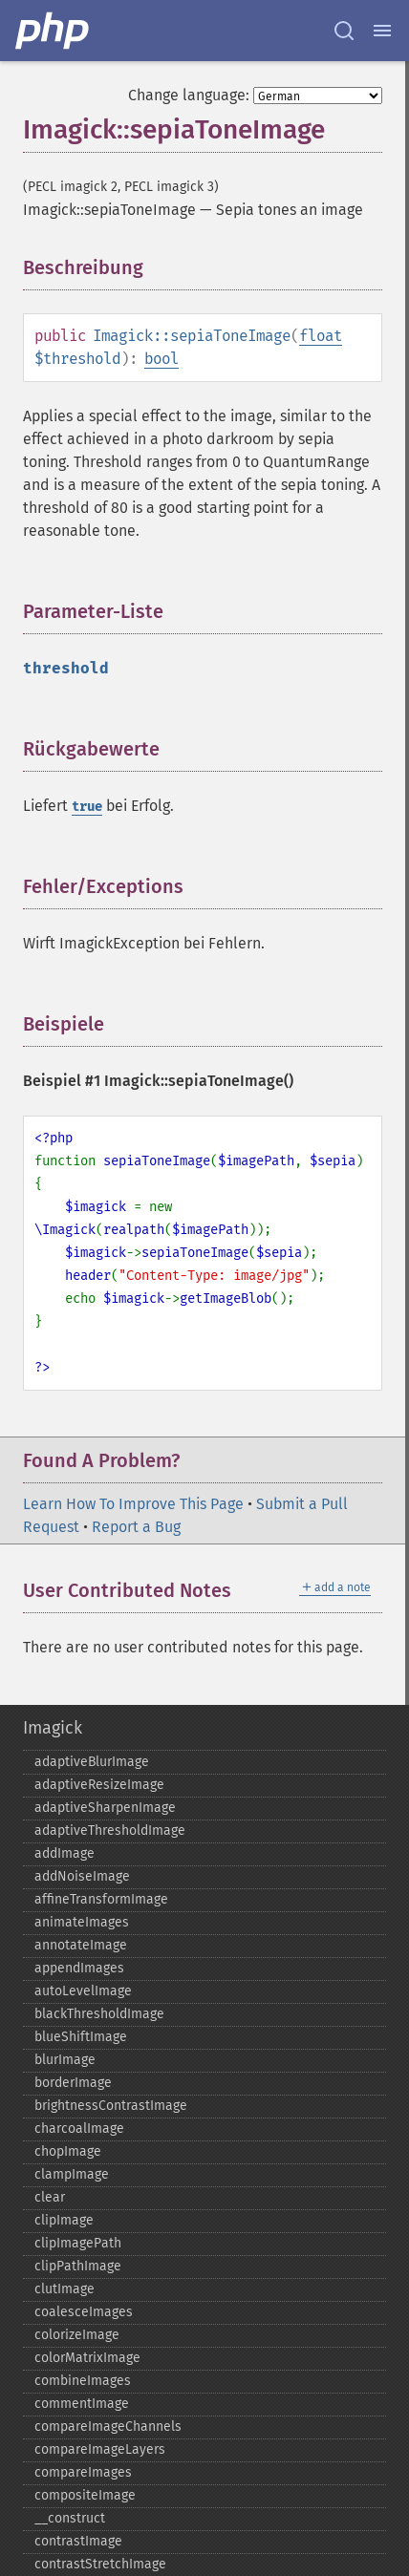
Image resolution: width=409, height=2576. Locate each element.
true (87, 806)
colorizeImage (76, 2335)
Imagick (52, 1727)
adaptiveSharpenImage (105, 1807)
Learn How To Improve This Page (133, 1504)
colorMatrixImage (87, 2358)
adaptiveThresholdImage (109, 1830)
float (320, 336)
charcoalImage (79, 2128)
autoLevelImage (83, 1991)
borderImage (73, 2083)
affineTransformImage (101, 1899)
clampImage (71, 2174)
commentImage (81, 2403)
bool (161, 359)
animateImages (81, 1922)
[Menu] (382, 30)
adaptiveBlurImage (91, 1762)
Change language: (188, 95)
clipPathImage (77, 2266)
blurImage (65, 2060)
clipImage (64, 2220)
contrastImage (78, 2541)
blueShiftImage (80, 2037)
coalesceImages (83, 2312)
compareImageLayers (99, 2449)
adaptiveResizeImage (99, 1785)
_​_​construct (69, 2518)
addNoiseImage (82, 1876)
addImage (64, 1853)
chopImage (67, 2151)
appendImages (79, 1968)
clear (49, 2197)
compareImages (83, 2472)
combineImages (82, 2381)
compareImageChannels (108, 2426)
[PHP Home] (53, 30)
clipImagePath (77, 2243)
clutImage (64, 2289)
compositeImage (85, 2495)
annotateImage (80, 1945)
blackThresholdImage (99, 2014)
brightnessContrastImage (110, 2105)
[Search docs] (344, 30)
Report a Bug (136, 1527)
